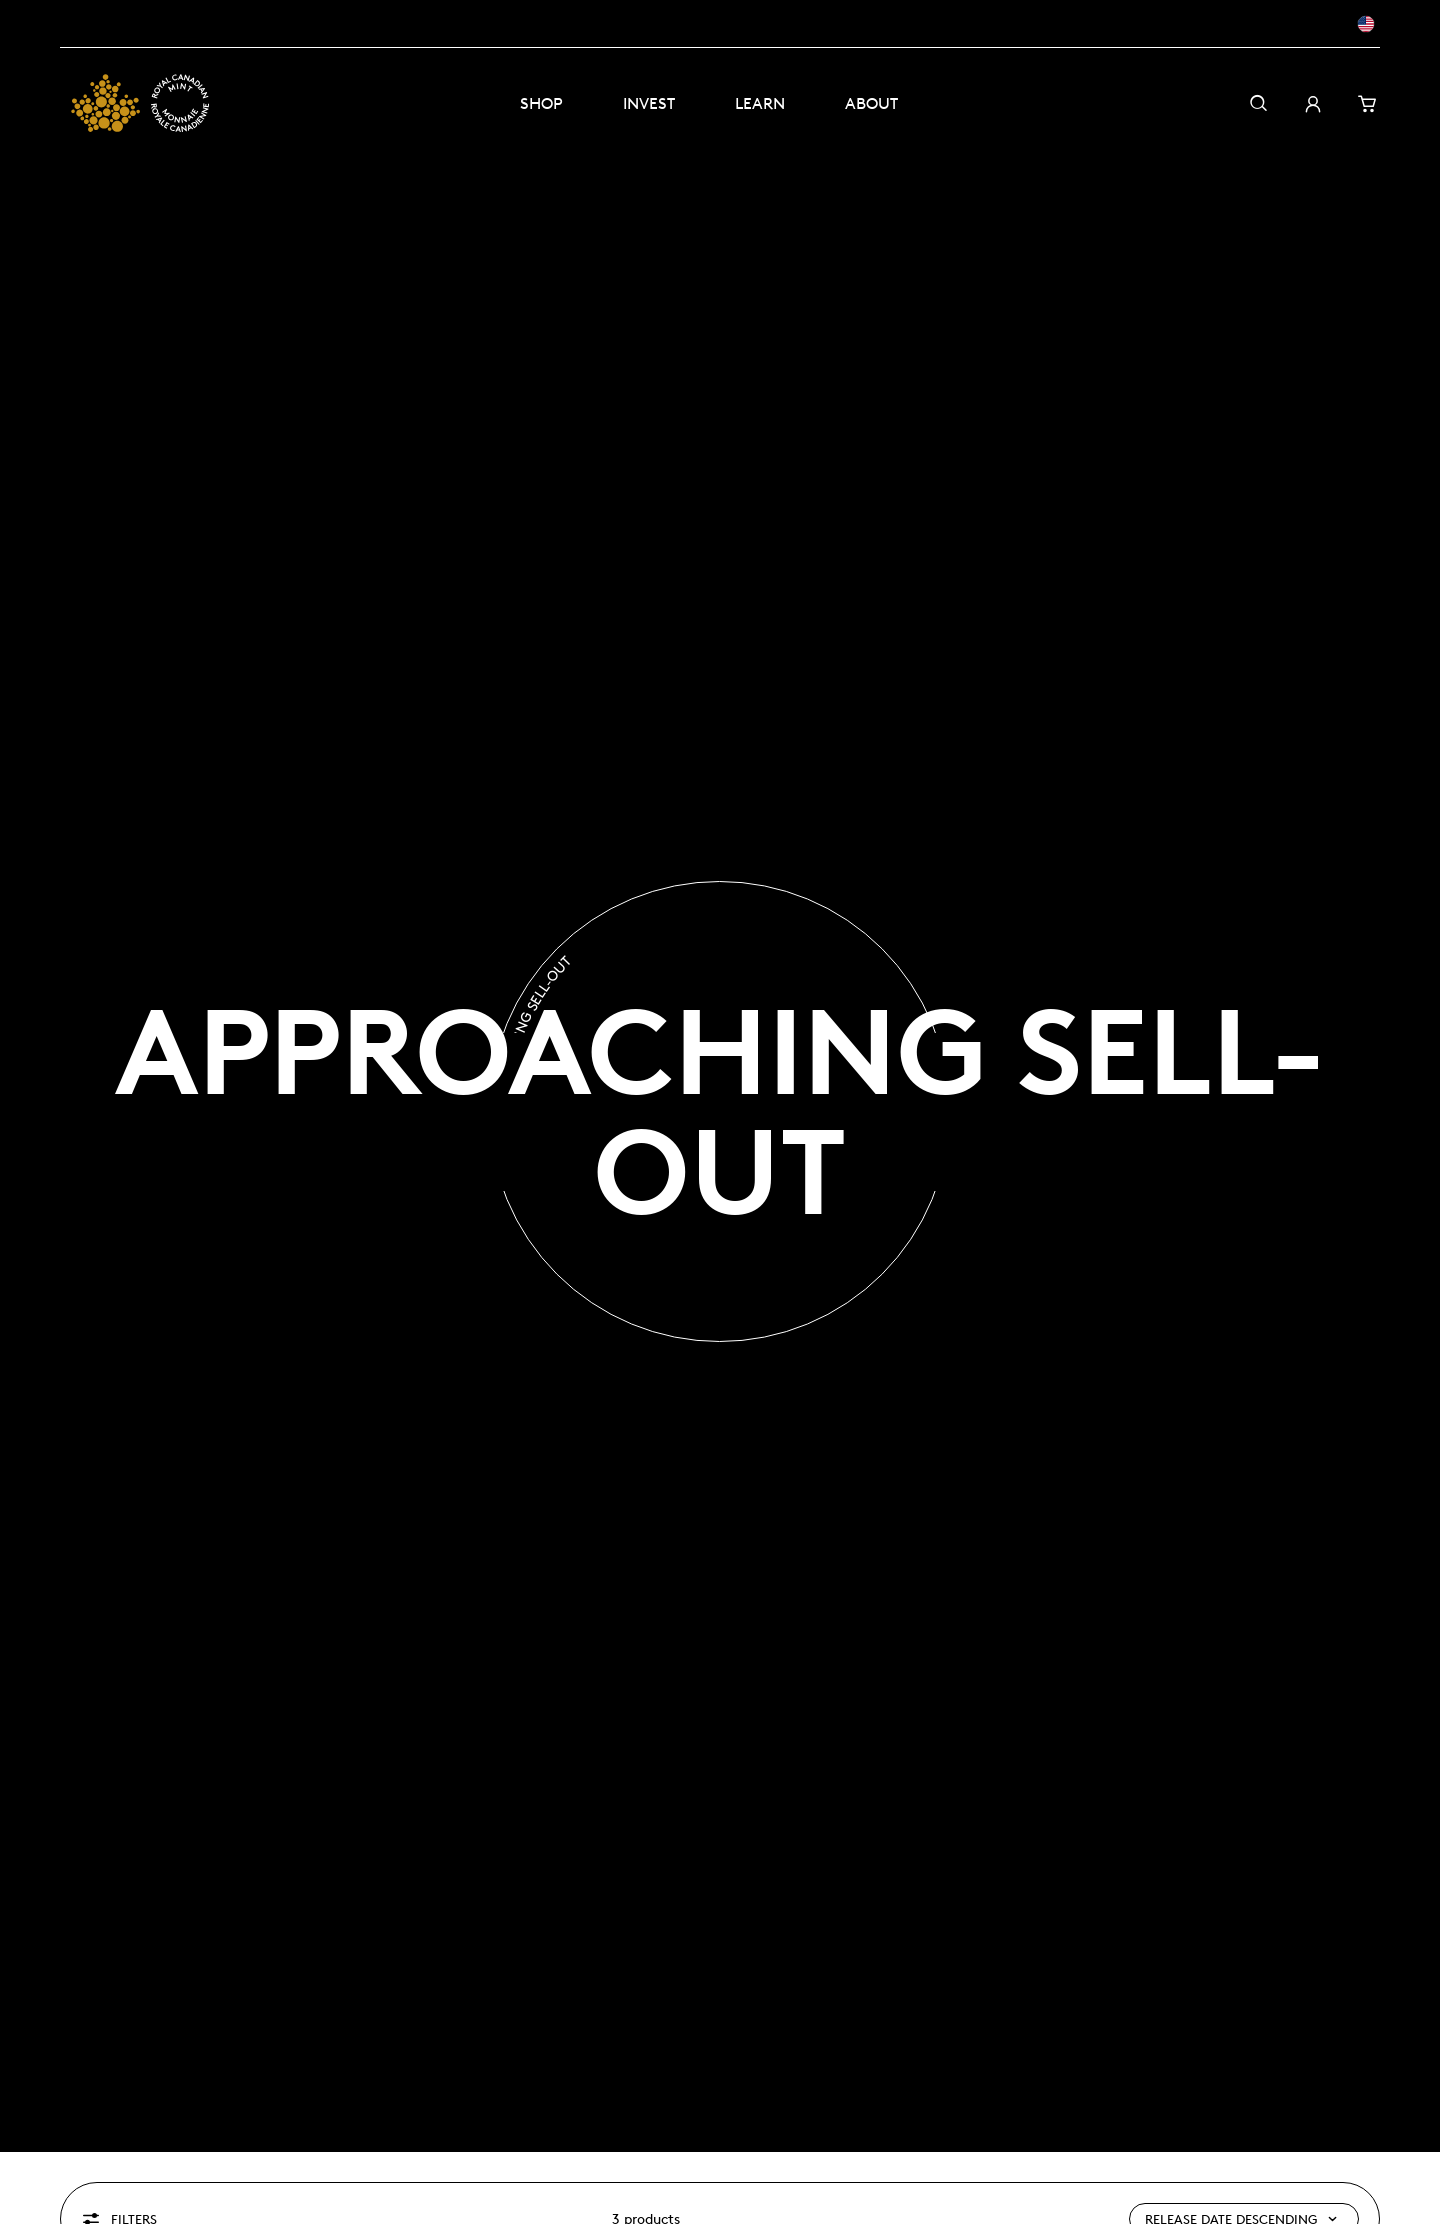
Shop (541, 103)
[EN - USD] (1329, 24)
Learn (760, 103)
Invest (649, 103)
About (871, 103)
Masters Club (102, 23)
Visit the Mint (210, 23)
